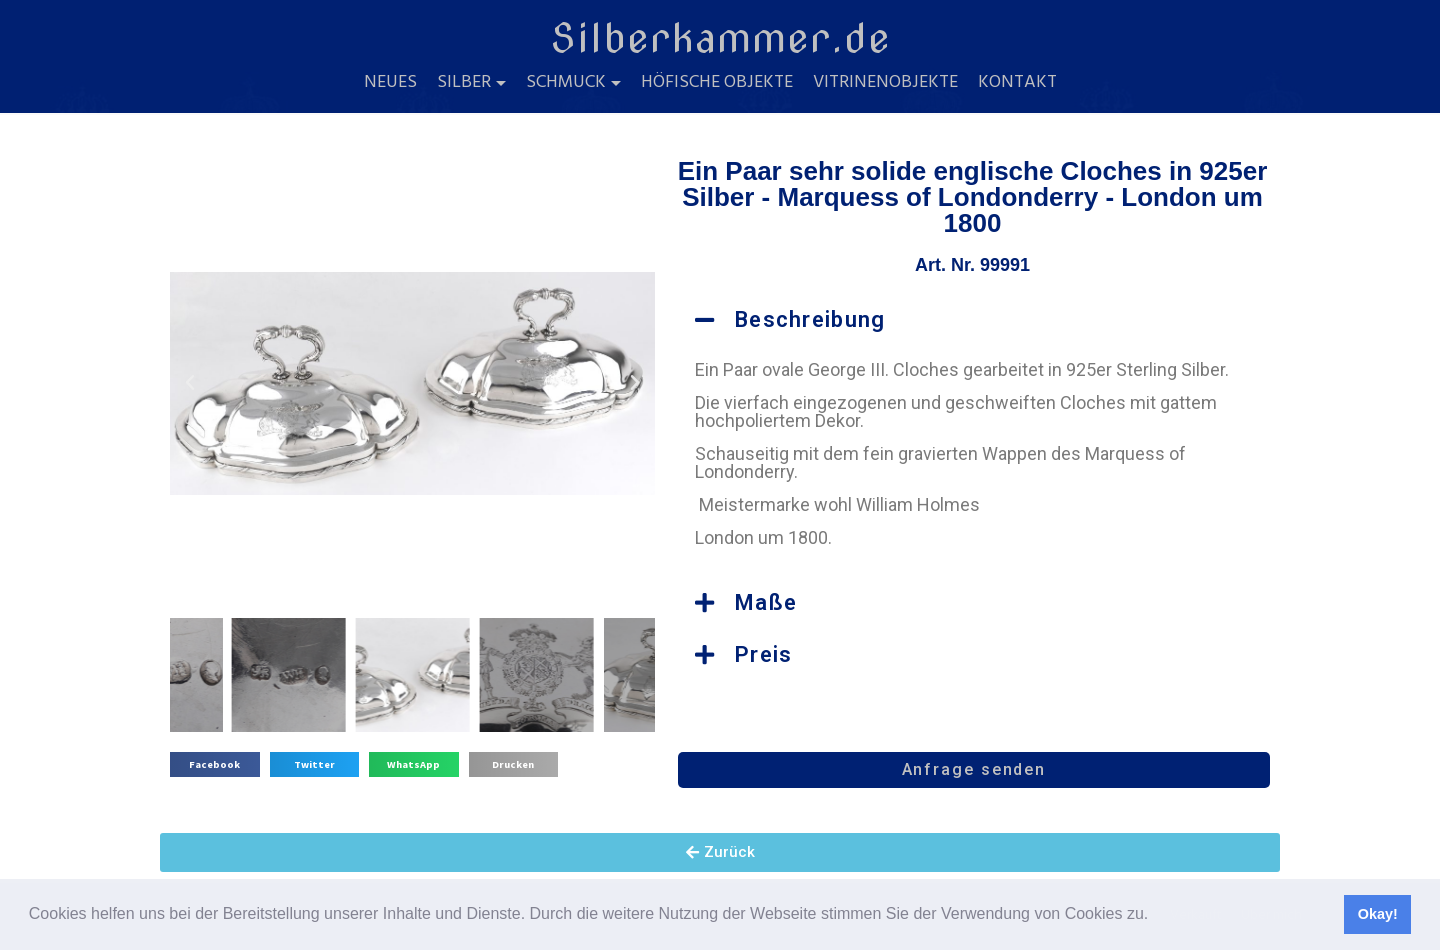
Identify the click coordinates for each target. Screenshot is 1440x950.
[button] (1156, 916)
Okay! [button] (1378, 914)
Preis (764, 654)
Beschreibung (810, 319)
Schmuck (566, 83)
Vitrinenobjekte (885, 83)
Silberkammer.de (720, 38)
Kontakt (1017, 83)
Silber (464, 83)
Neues (390, 83)
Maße (766, 602)
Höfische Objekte (717, 83)
